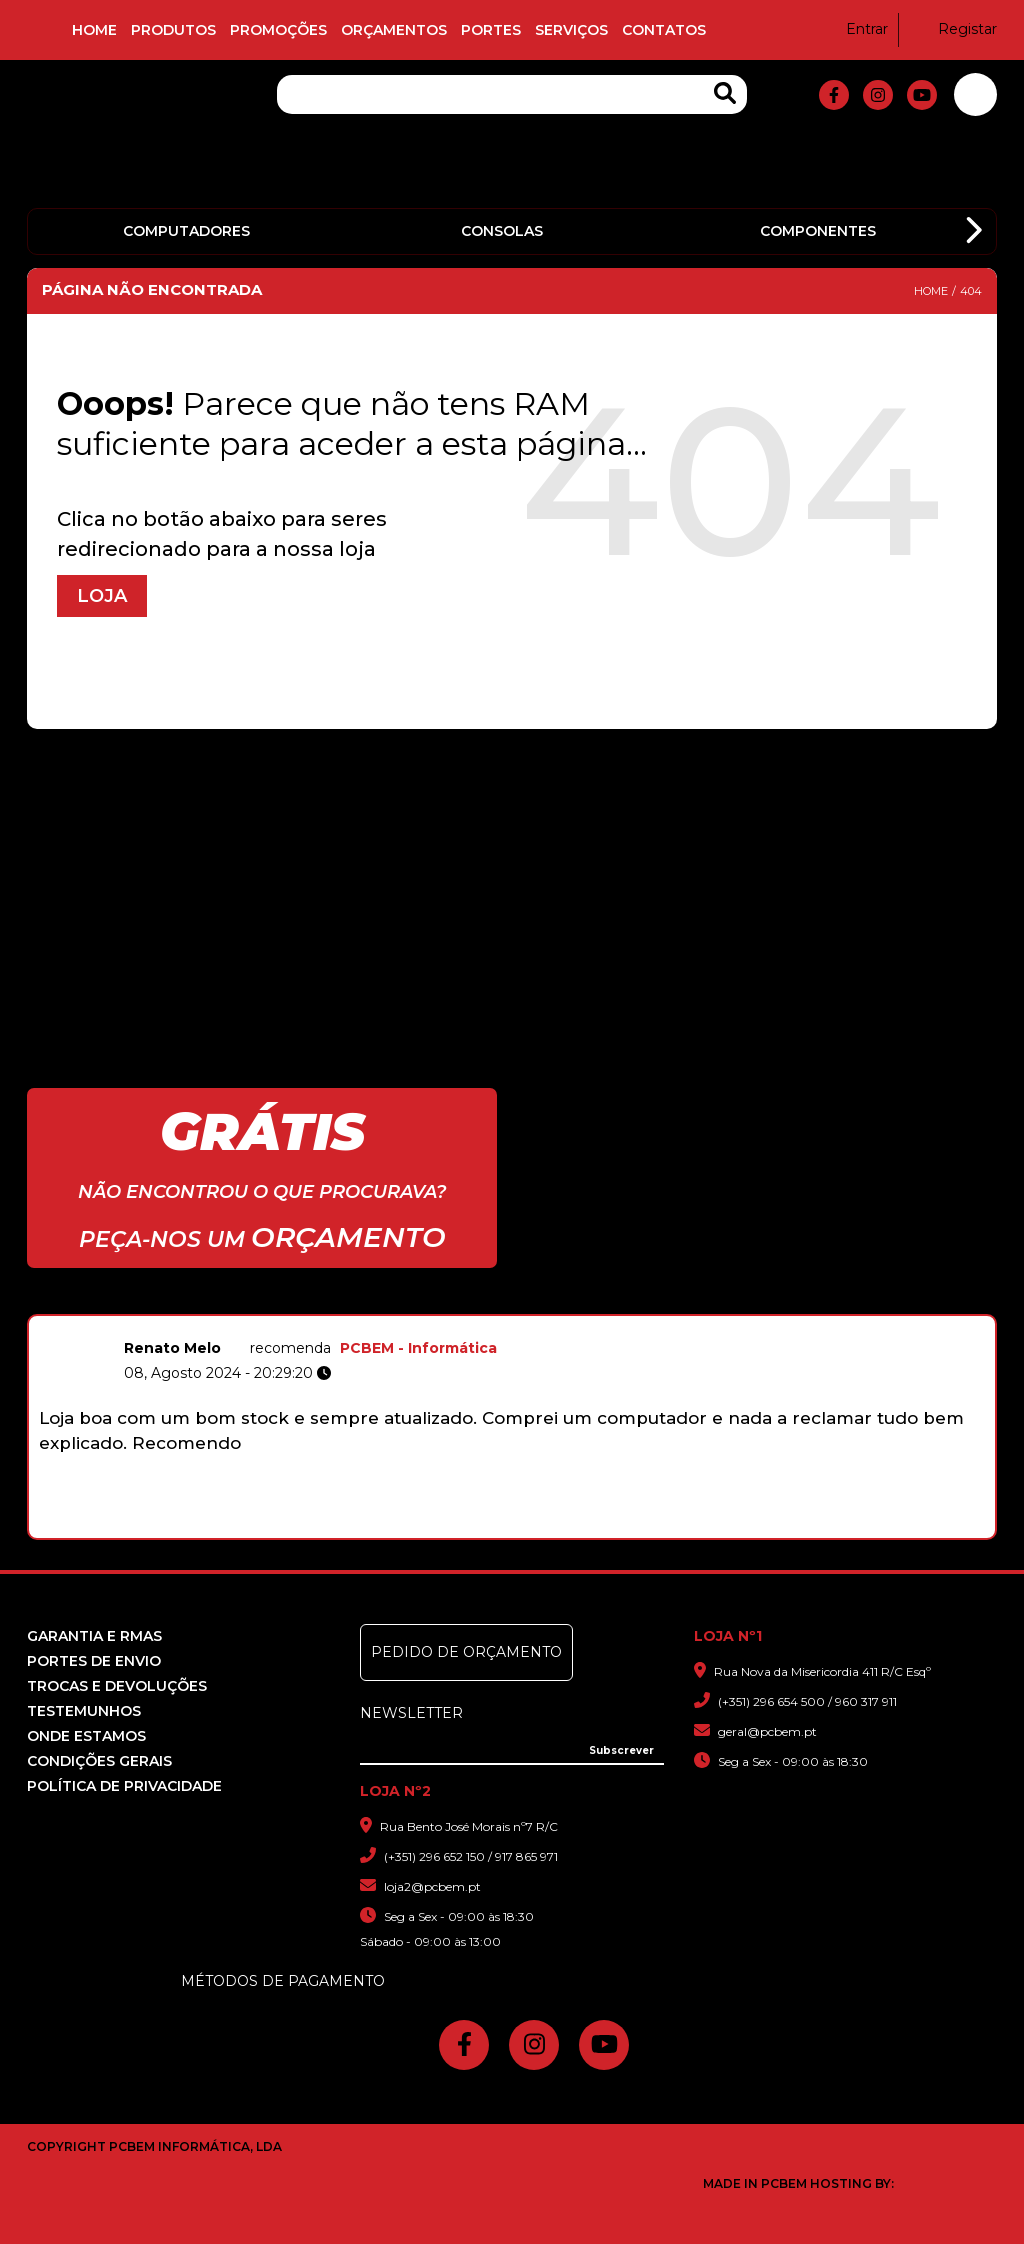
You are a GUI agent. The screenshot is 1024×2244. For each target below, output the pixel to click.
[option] (512, 1418)
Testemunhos (84, 1711)
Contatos (664, 30)
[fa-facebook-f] (834, 95)
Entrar (854, 29)
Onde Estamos (86, 1736)
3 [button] (464, 1528)
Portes (491, 30)
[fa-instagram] (878, 95)
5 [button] (506, 1528)
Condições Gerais (99, 1761)
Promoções (278, 30)
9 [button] (590, 1528)
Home (94, 30)
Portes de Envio (94, 1661)
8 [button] (569, 1528)
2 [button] (443, 1528)
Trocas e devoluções (117, 1686)
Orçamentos (394, 30)
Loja (102, 596)
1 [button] (422, 1528)
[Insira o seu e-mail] (511, 1748)
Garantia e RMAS (94, 1636)
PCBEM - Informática (418, 1348)
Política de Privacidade (124, 1786)
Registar (955, 29)
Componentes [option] (818, 231)
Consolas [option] (502, 231)
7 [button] (548, 1528)
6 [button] (527, 1528)
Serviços (571, 30)
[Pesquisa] (512, 94)
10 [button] (611, 1528)
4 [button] (485, 1528)
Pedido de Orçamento (466, 1652)
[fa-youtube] (922, 95)
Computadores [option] (186, 231)
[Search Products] (725, 93)
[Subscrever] (621, 1751)
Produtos (173, 30)
